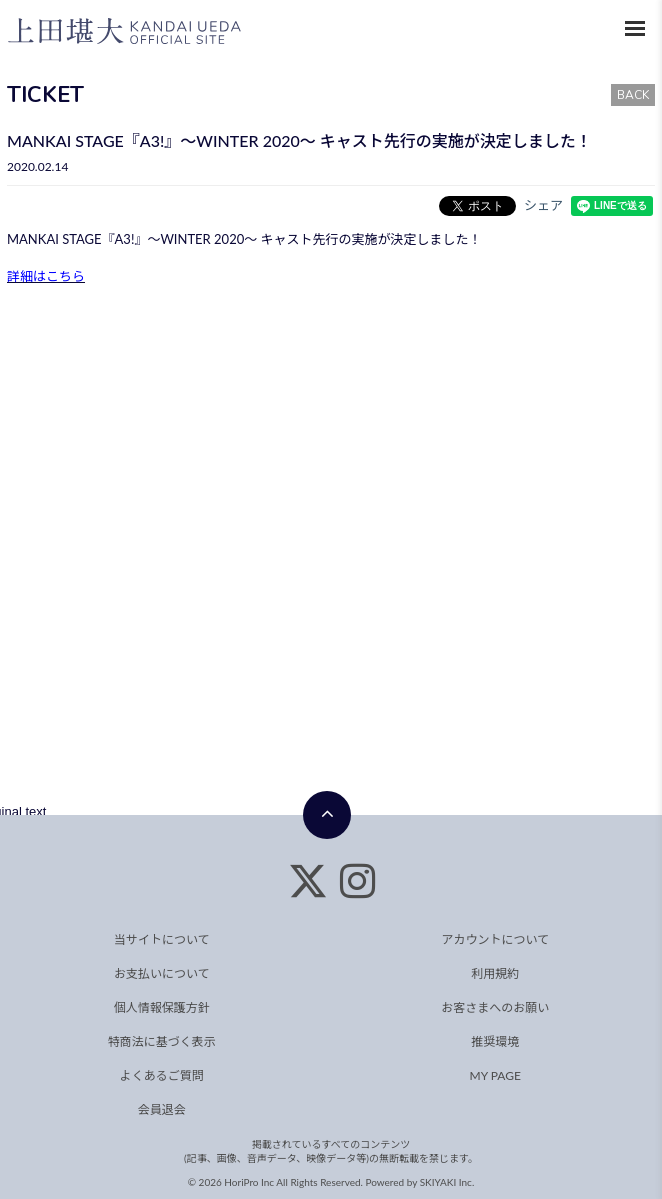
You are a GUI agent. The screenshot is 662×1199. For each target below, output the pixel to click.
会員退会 (162, 1109)
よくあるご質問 (162, 1075)
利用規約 (495, 973)
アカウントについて (495, 939)
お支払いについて (162, 973)
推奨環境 (495, 1041)
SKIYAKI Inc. (447, 1182)
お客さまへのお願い (495, 1007)
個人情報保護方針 (162, 1007)
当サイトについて (162, 939)
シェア (543, 205)
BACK (633, 95)
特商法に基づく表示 (162, 1041)
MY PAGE (495, 1075)
